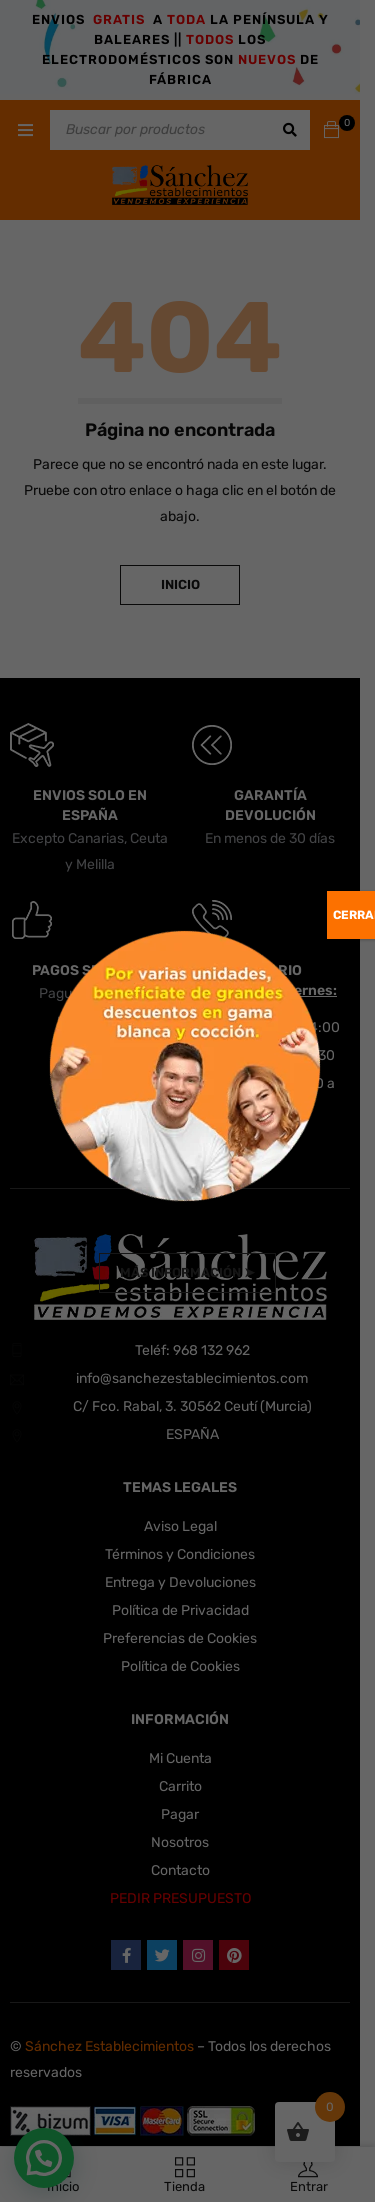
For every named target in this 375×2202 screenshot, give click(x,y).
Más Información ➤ (187, 1272)
